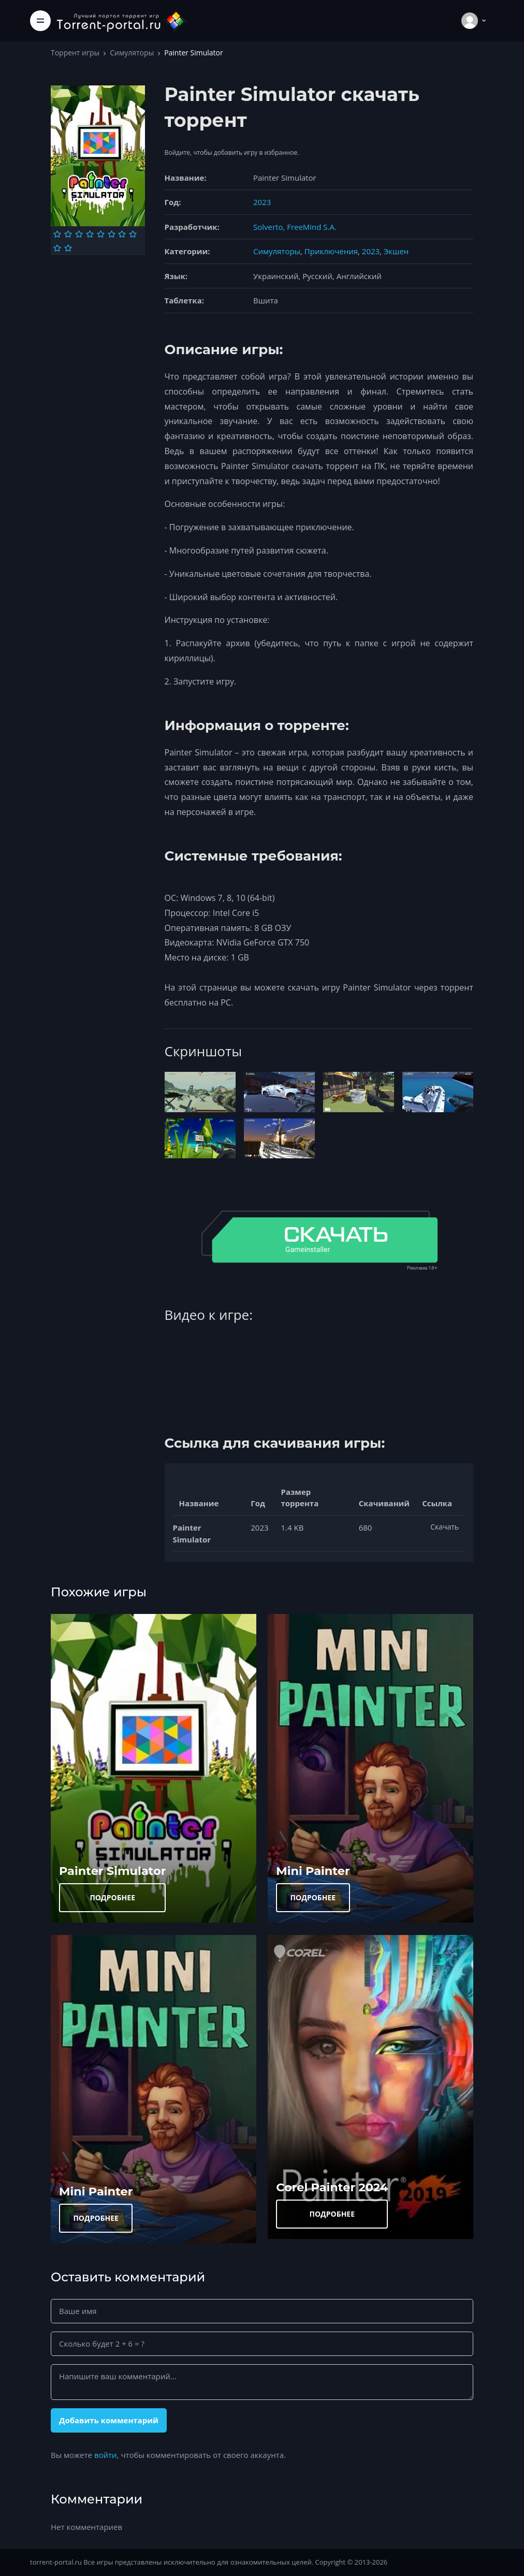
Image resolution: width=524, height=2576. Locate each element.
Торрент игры (75, 52)
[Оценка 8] (132, 234)
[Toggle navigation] (40, 20)
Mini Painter (313, 1871)
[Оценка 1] (57, 234)
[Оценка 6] (111, 234)
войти (105, 2455)
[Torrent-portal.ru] (121, 20)
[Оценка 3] (79, 234)
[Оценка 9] (57, 248)
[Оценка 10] (68, 248)
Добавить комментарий (108, 2420)
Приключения (331, 251)
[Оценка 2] (68, 234)
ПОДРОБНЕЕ (112, 1897)
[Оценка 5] (100, 234)
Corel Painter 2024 (332, 2187)
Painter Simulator (112, 1871)
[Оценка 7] (122, 234)
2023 (262, 202)
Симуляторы (132, 52)
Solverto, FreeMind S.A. (295, 227)
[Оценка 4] (89, 234)
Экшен (396, 251)
